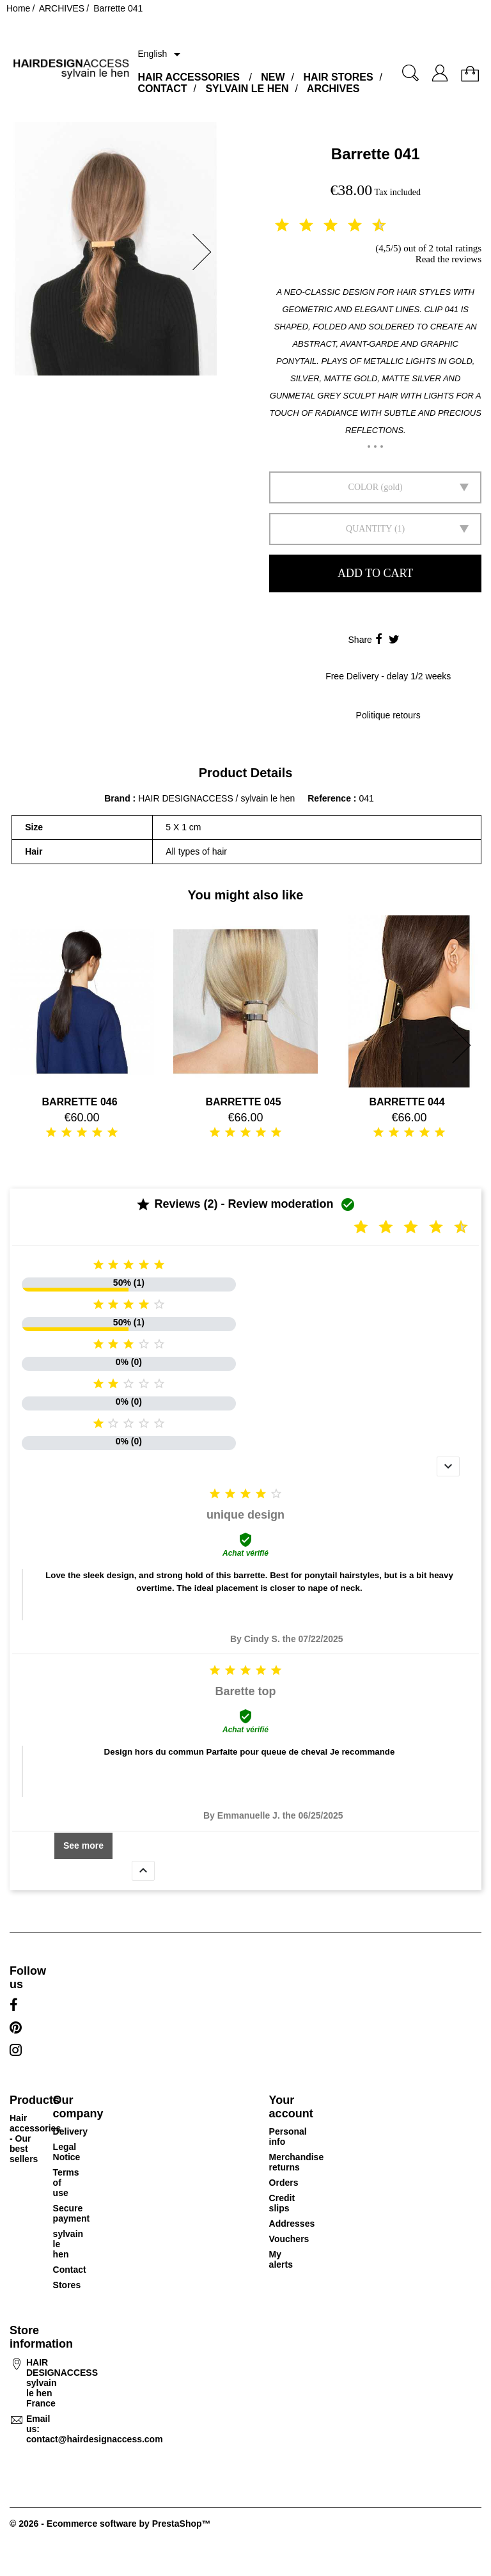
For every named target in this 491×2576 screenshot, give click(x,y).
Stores (67, 2285)
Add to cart (375, 573)
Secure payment (71, 2213)
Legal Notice (67, 2152)
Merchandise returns (296, 2162)
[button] (206, 252)
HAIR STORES (338, 77)
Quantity (369, 528)
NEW (272, 77)
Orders (284, 2182)
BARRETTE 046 (79, 1101)
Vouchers (289, 2239)
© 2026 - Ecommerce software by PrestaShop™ (110, 2523)
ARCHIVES (333, 88)
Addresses (292, 2223)
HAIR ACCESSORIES (188, 77)
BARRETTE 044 (406, 1101)
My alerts (281, 2259)
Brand (117, 798)
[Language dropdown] (161, 54)
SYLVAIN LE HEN (246, 88)
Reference (331, 798)
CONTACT (162, 88)
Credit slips (282, 2203)
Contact (69, 2269)
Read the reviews (448, 259)
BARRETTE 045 (243, 1101)
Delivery (70, 2131)
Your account (291, 2107)
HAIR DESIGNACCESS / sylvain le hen (216, 798)
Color (363, 487)
